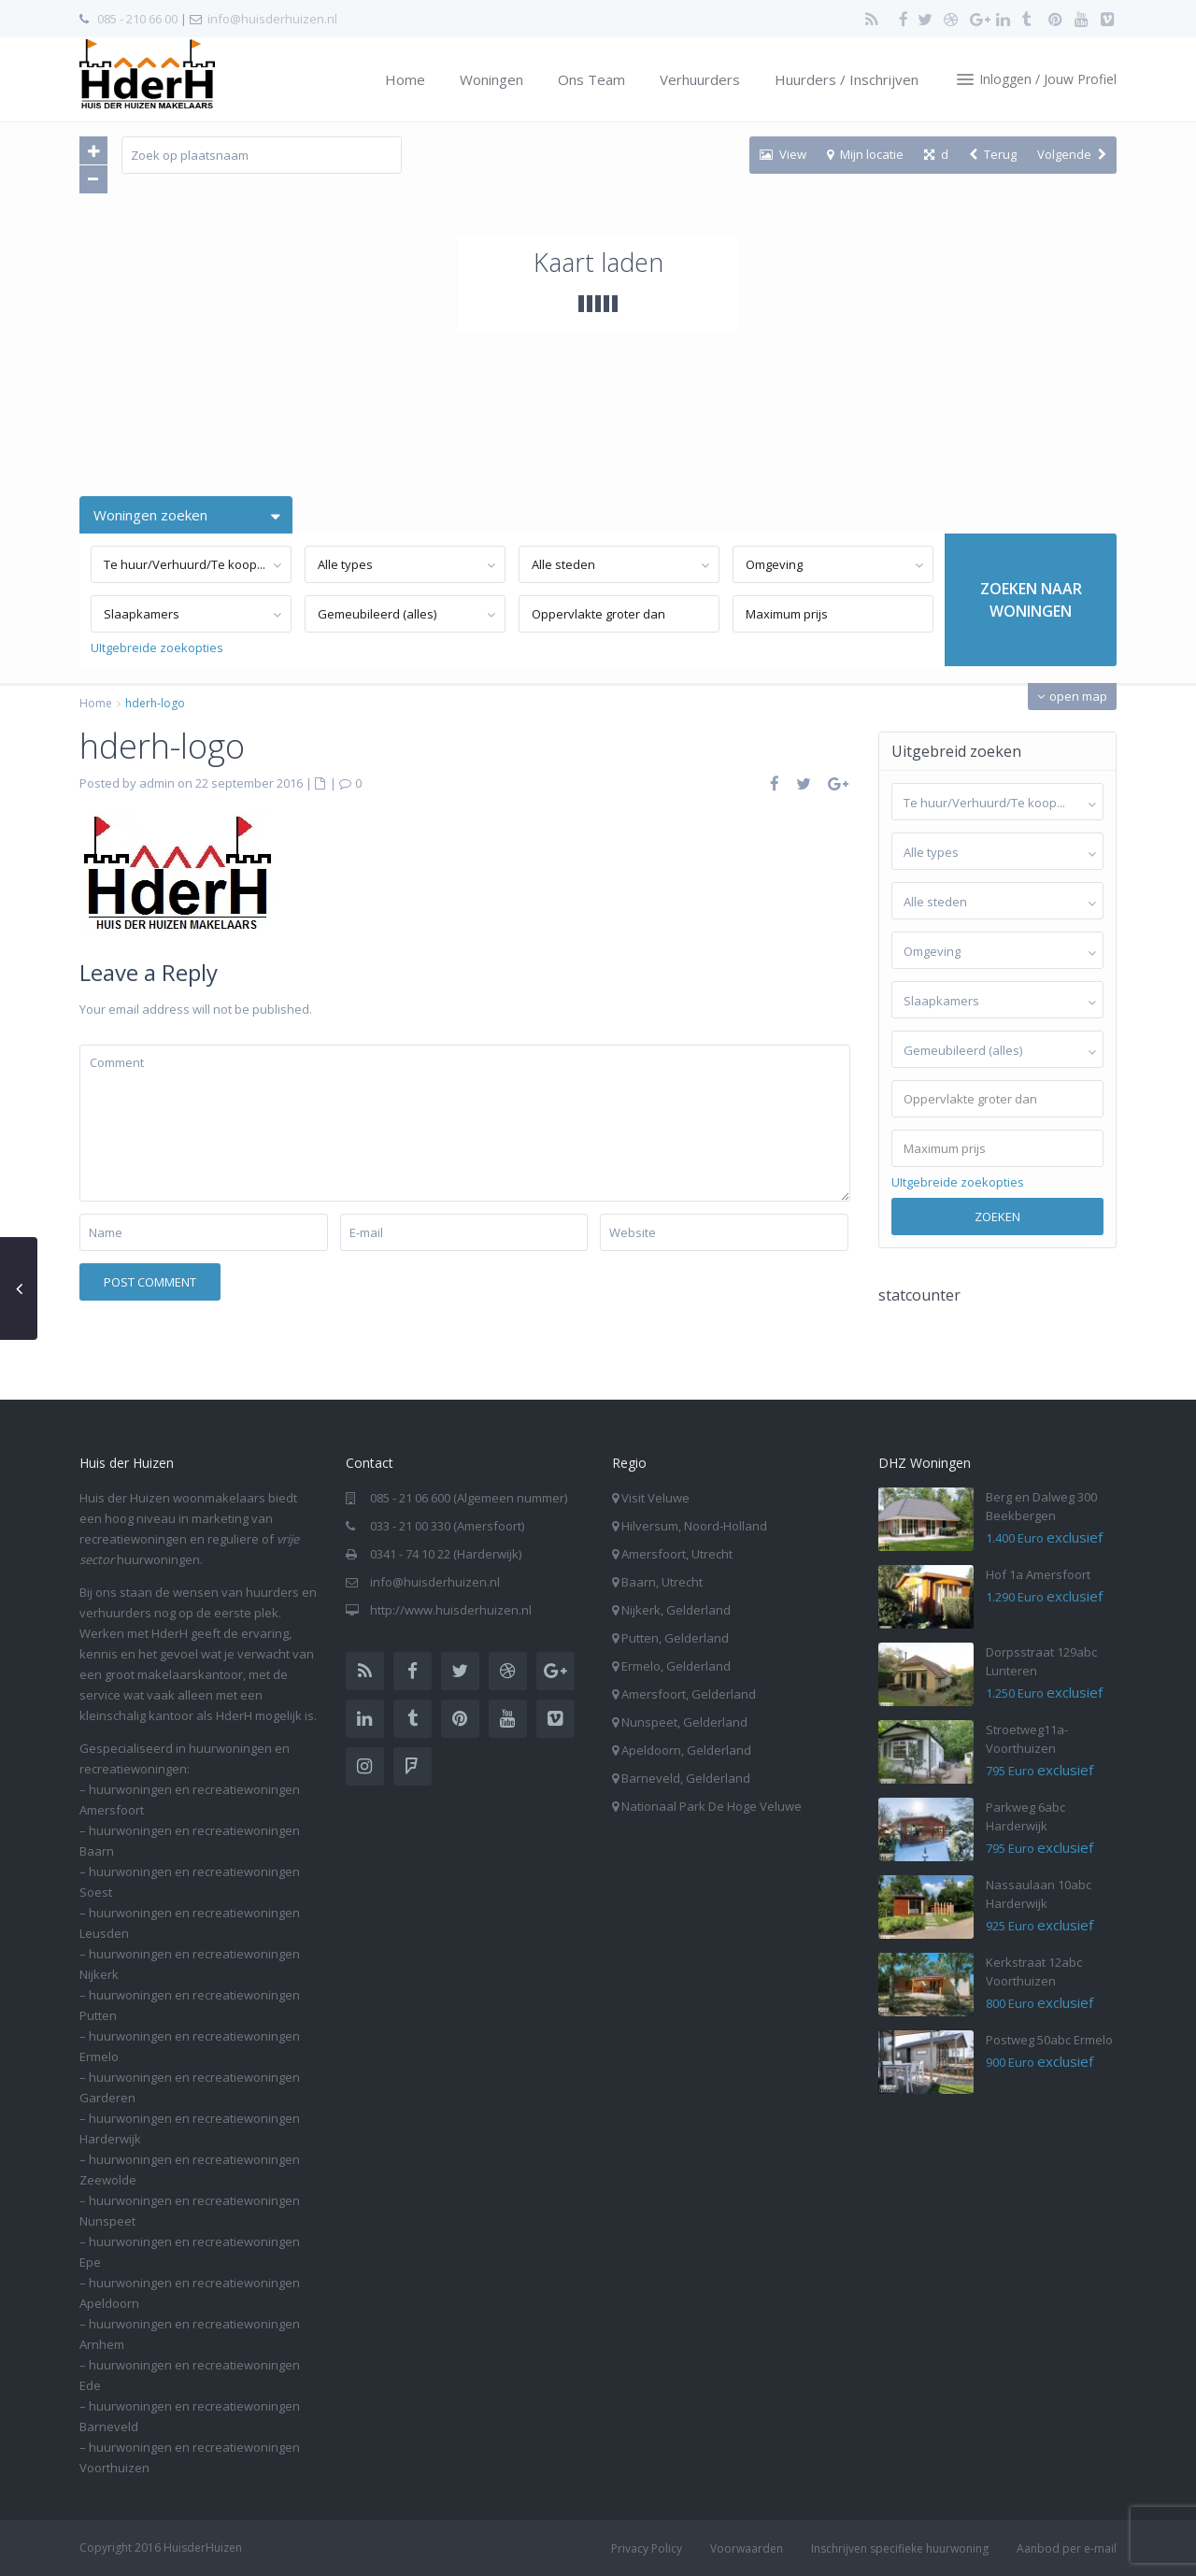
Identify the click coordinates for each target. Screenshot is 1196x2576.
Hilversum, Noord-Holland (694, 1525)
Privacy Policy (646, 2548)
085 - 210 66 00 (137, 18)
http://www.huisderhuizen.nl (451, 1609)
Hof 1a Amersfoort (1038, 1574)
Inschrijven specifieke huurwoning (900, 2548)
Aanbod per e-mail (1067, 2548)
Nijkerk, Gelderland (676, 1609)
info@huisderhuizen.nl (272, 18)
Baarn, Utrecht (662, 1581)
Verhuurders (700, 79)
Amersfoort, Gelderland (688, 1694)
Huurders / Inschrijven (846, 79)
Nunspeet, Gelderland (684, 1722)
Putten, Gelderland (675, 1638)
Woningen (491, 79)
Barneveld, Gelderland (685, 1778)
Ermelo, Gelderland (676, 1666)
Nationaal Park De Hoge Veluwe (711, 1806)
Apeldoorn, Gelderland (686, 1750)
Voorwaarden (746, 2548)
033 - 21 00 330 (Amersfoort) (447, 1525)
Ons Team (591, 79)
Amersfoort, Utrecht (677, 1553)
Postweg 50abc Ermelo (1049, 2039)
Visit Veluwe (655, 1497)
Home (405, 79)
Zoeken (997, 1216)
